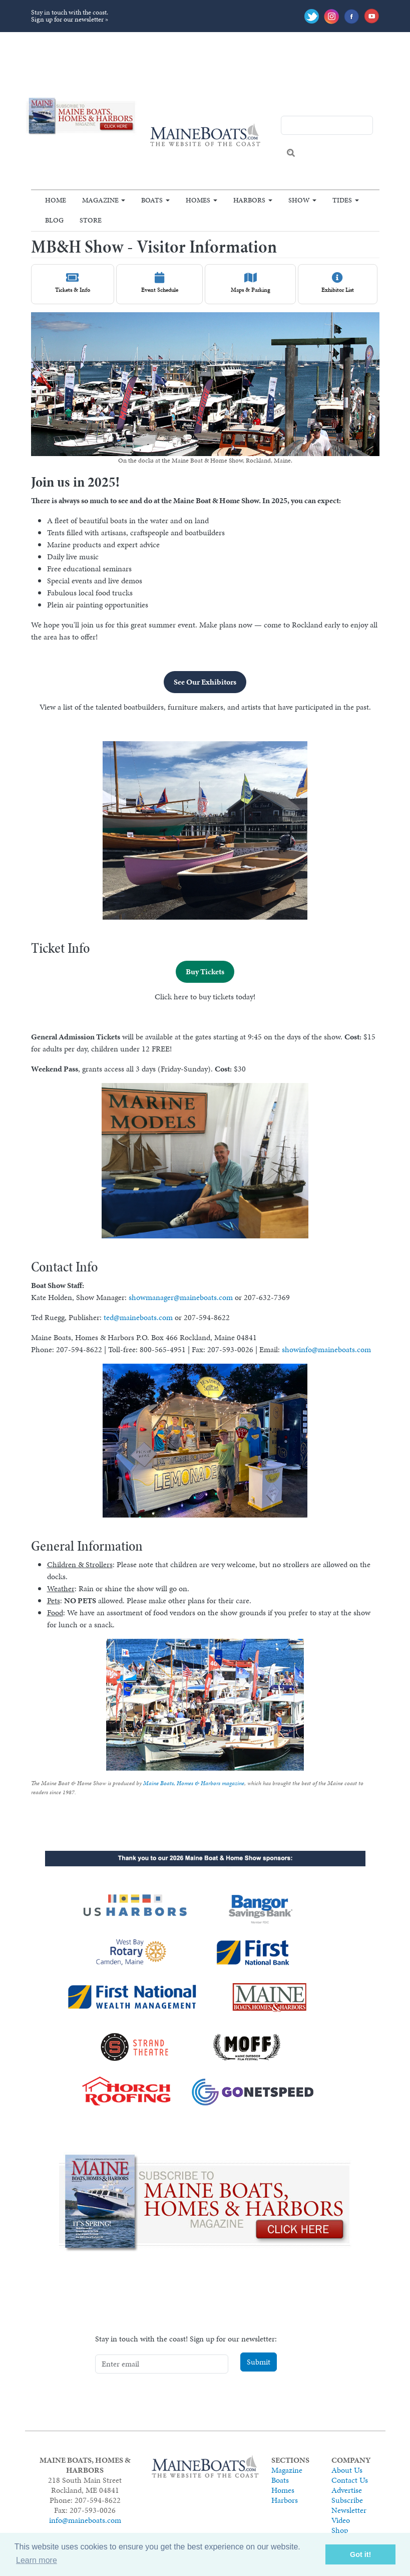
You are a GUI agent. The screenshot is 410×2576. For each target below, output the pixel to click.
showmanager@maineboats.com (181, 1297)
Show (299, 200)
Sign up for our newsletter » (69, 19)
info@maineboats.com (85, 2520)
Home (55, 200)
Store (91, 220)
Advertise (346, 2490)
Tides (342, 200)
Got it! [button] (360, 2554)
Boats (152, 200)
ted (109, 1317)
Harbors (249, 200)
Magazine (100, 200)
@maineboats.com (143, 1317)
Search (291, 153)
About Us (346, 2470)
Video (340, 2520)
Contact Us (349, 2480)
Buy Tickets (205, 971)
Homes (198, 200)
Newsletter (348, 2510)
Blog (54, 220)
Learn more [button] (36, 2560)
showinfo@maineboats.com (326, 1349)
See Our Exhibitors (205, 682)
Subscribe (347, 2500)
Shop (339, 2530)
